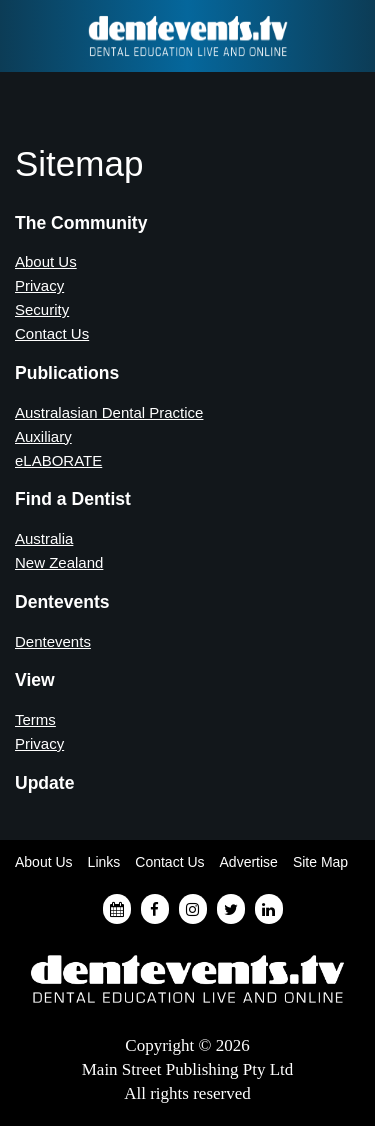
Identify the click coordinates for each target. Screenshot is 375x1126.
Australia (44, 538)
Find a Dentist (27, 36)
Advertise (249, 862)
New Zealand (59, 562)
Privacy (39, 285)
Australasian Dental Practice (109, 412)
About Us (46, 261)
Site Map (320, 862)
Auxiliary (43, 436)
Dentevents (53, 641)
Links (104, 862)
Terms (35, 719)
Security (42, 309)
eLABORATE (58, 460)
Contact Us (52, 333)
